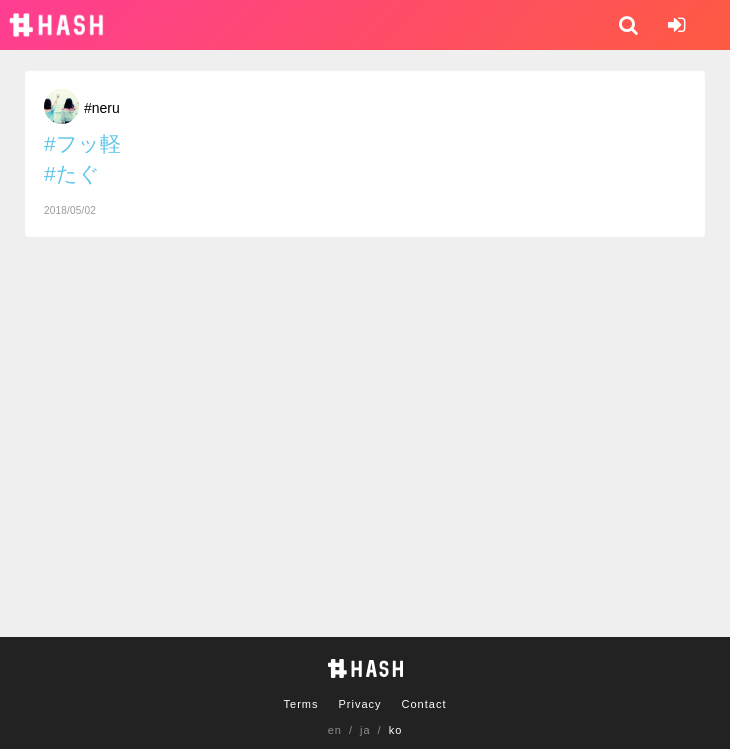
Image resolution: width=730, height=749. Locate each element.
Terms (301, 704)
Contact (424, 704)
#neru (102, 108)
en (335, 730)
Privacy (359, 704)
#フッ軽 (82, 143)
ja (365, 730)
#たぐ (72, 173)
